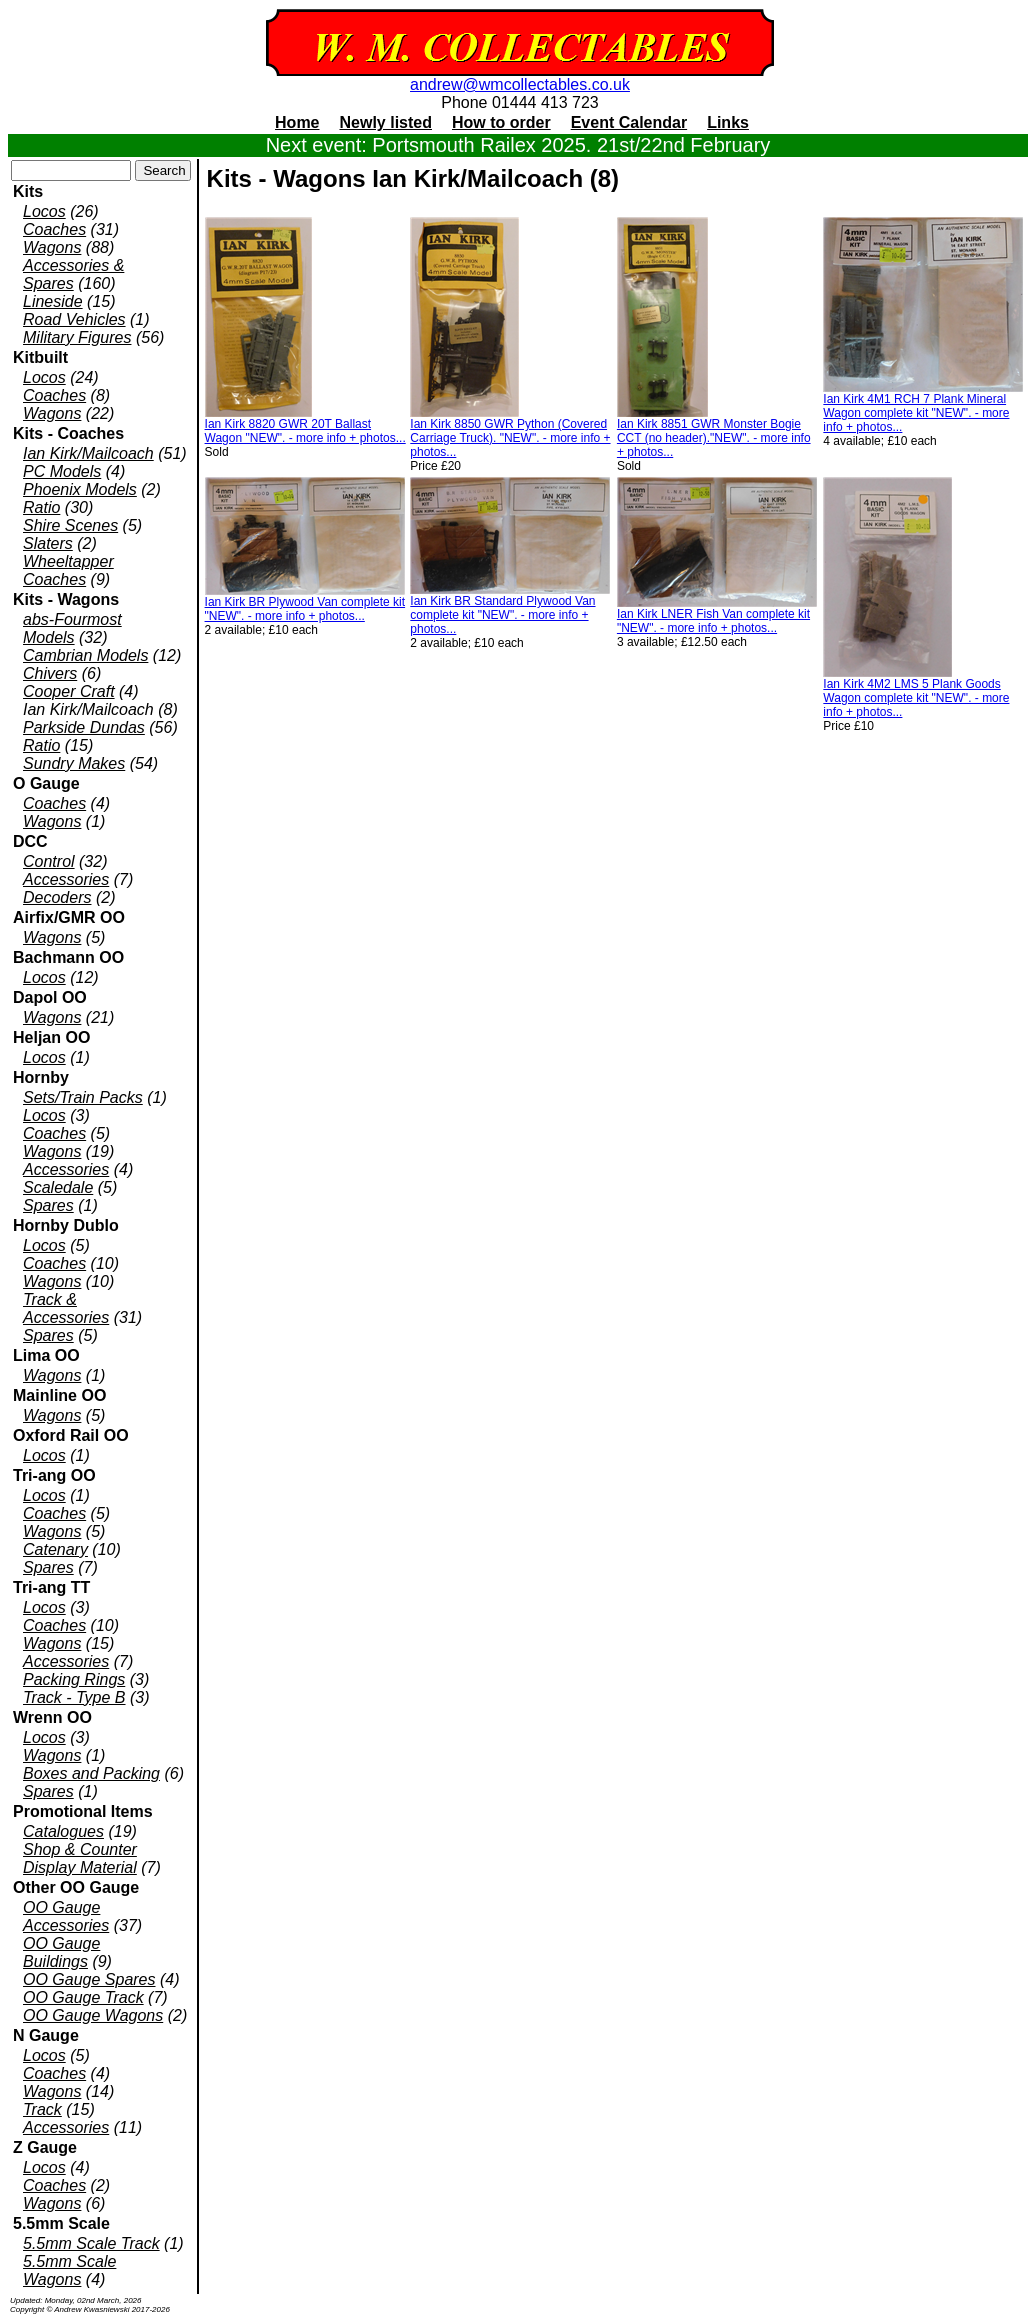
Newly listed (386, 122)
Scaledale (58, 1187)
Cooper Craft (69, 691)
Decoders (57, 897)
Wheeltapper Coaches (68, 570)
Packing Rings (74, 1679)
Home (297, 122)
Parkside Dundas (84, 727)
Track (42, 2109)
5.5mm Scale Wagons (69, 2270)
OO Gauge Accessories (66, 1916)
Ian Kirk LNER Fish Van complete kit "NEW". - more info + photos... (713, 621)
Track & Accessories (66, 1308)
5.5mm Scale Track (91, 2243)
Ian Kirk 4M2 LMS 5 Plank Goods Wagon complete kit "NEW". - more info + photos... (916, 698)
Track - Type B (74, 1697)
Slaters (48, 543)
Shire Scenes (70, 525)
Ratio (41, 507)
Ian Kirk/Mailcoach (88, 453)
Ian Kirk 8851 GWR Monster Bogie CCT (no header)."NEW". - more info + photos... (714, 438)
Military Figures (77, 337)
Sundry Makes (74, 763)
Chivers (50, 673)
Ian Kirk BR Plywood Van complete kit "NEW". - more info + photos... (305, 609)
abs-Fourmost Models (72, 628)
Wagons (52, 247)
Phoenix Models (80, 489)
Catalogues (63, 1831)
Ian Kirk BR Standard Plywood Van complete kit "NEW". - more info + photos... (502, 615)
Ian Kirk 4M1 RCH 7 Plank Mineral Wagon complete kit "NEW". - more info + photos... (916, 413)
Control (49, 861)
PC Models (62, 471)
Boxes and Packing (91, 1773)
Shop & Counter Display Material (80, 1858)
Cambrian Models (85, 655)
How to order (501, 122)
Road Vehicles (74, 319)
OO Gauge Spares (89, 1979)
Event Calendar (629, 122)
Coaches (54, 229)
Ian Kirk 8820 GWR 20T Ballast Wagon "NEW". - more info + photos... (305, 431)
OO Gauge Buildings (61, 1952)
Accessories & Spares (73, 274)
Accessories (66, 879)
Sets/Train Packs (83, 1097)
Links (728, 122)
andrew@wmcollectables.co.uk (520, 84)
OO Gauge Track (83, 1997)
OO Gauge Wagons (93, 2015)
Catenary (55, 1549)
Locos (44, 211)
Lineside (53, 301)
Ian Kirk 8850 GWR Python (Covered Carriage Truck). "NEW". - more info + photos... (510, 438)
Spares (48, 1205)
